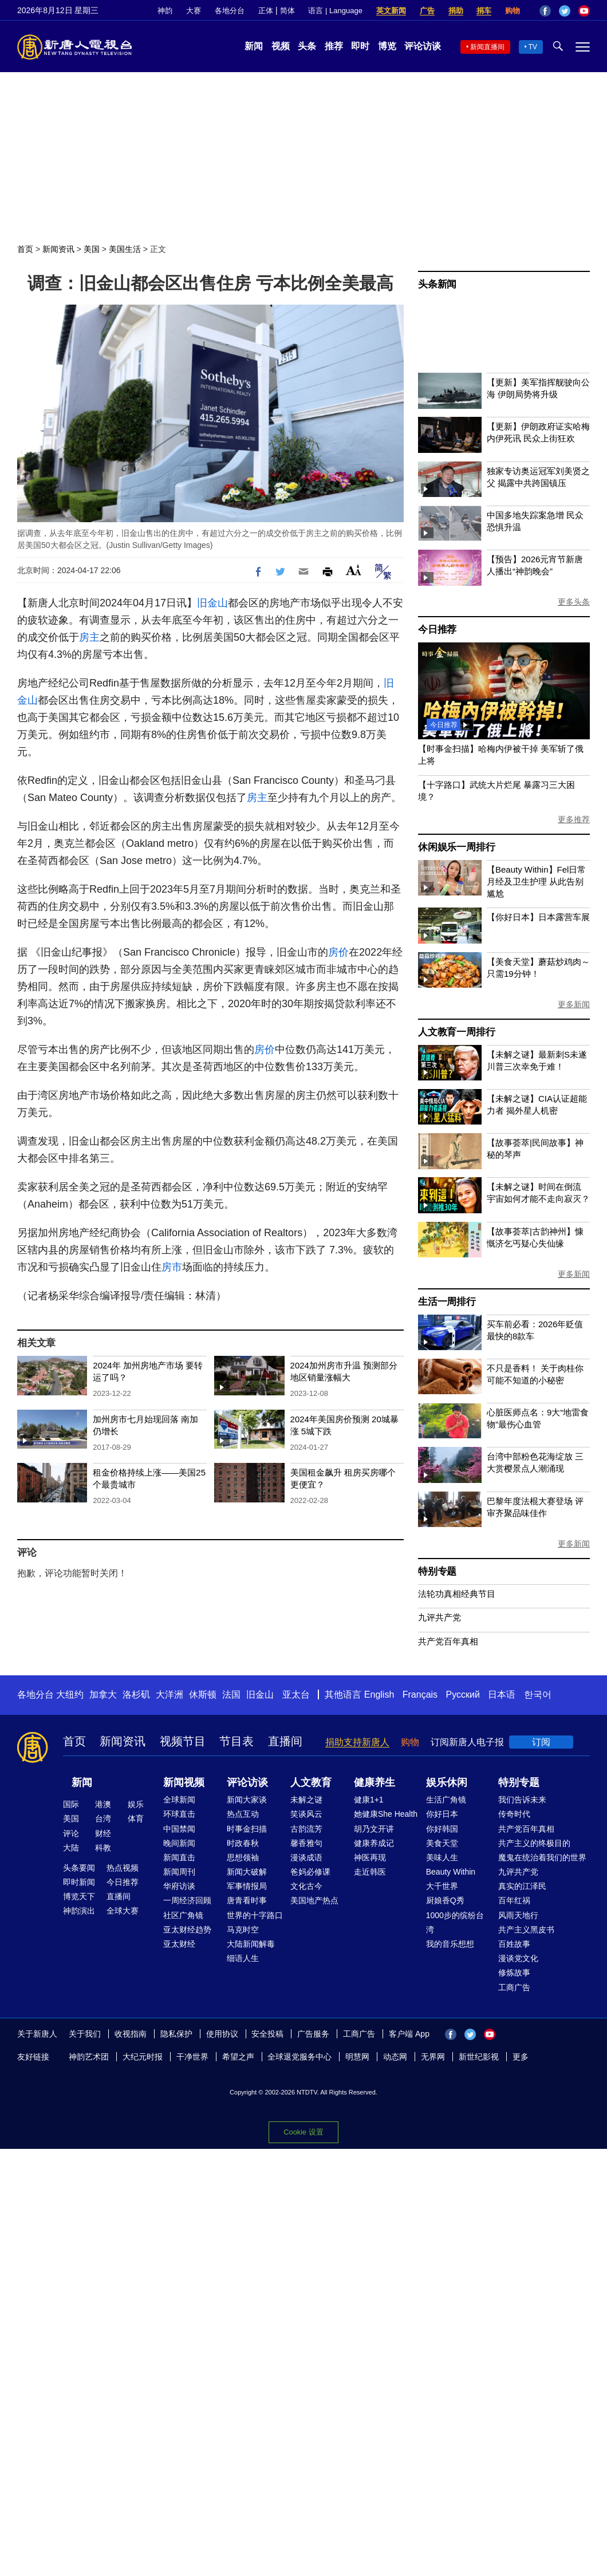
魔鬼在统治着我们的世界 (542, 1857)
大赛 (193, 10)
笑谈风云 (306, 1813)
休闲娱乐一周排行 (456, 847)
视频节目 (183, 1741)
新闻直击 (179, 1857)
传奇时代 (514, 1813)
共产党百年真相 (448, 1641)
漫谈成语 (306, 1857)
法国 (231, 1694)
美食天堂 (442, 1843)
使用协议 (222, 2033)
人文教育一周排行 (456, 1032)
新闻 (254, 46)
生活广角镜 (446, 1799)
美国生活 (125, 249)
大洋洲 (169, 1694)
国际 (71, 1804)
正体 (265, 10)
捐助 (455, 10)
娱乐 (136, 1804)
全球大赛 (123, 1910)
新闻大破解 (247, 1871)
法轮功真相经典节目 (456, 1594)
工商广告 (514, 1987)
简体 (287, 10)
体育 (136, 1818)
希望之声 (238, 2056)
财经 (103, 1833)
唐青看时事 (247, 1900)
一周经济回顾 (187, 1900)
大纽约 (70, 1694)
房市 (171, 1267)
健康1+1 (369, 1799)
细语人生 (243, 1958)
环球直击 (179, 1813)
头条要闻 (79, 1867)
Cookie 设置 (303, 2132)
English (379, 1694)
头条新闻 (437, 284)
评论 (71, 1833)
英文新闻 (391, 10)
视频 (280, 46)
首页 (25, 249)
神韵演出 (79, 1910)
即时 (360, 46)
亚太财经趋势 (187, 1929)
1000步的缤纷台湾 (455, 1922)
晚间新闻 (179, 1843)
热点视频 (123, 1867)
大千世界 (442, 1886)
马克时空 (243, 1929)
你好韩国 (442, 1828)
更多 (521, 2056)
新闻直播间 (487, 47)
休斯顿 (202, 1694)
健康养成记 (374, 1843)
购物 (512, 10)
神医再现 (370, 1857)
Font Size (353, 570)
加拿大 (103, 1694)
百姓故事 (514, 1943)
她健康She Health (385, 1813)
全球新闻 (179, 1799)
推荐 (334, 46)
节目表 (236, 1741)
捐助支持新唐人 (357, 1742)
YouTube (584, 11)
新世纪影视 (479, 2056)
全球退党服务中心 (299, 2056)
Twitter (564, 11)
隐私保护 (176, 2033)
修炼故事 (514, 1972)
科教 (103, 1847)
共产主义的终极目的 (534, 1843)
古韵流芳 (306, 1828)
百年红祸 (514, 1900)
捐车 (483, 10)
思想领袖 (243, 1857)
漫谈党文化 (518, 1958)
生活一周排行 (447, 1301)
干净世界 (192, 2056)
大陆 (71, 1847)
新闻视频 (183, 1782)
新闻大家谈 (247, 1799)
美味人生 (442, 1857)
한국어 (537, 1694)
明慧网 (357, 2056)
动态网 (395, 2056)
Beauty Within (450, 1871)
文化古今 (306, 1886)
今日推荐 (437, 629)
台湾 (103, 1818)
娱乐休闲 (446, 1782)
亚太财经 (179, 1943)
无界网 (433, 2056)
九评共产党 (439, 1617)
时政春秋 (243, 1843)
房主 (89, 637)
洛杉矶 (136, 1694)
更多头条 (574, 601)
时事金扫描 (247, 1828)
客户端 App (409, 2033)
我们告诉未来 (522, 1799)
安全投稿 (267, 2033)
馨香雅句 (306, 1843)
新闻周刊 (179, 1871)
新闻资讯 (58, 249)
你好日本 (442, 1813)
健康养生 (374, 1782)
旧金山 (212, 603)
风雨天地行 (518, 1915)
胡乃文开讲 (374, 1828)
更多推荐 (574, 819)
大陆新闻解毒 (251, 1943)
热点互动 (243, 1813)
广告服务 (313, 2033)
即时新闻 (79, 1882)
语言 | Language (335, 10)
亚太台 (296, 1694)
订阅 (541, 1742)
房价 (338, 952)
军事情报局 (247, 1886)
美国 (92, 249)
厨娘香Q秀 (445, 1900)
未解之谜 (306, 1799)
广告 (427, 10)
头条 (307, 46)
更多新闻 (574, 1004)
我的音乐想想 (450, 1943)
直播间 (285, 1741)
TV (533, 47)
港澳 (103, 1804)
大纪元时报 (143, 2056)
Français (420, 1694)
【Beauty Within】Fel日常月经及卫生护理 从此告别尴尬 (536, 881)
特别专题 (437, 1571)
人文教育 (311, 1782)
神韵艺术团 (89, 2056)
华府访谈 (179, 1886)
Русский (463, 1694)
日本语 (501, 1694)
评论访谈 (422, 46)
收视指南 (131, 2033)
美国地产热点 (314, 1900)
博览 (387, 46)
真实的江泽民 (522, 1886)
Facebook (545, 11)
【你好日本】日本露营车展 (538, 917)
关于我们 (85, 2033)
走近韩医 (370, 1871)
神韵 (164, 10)
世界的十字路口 (255, 1915)
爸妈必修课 (310, 1871)
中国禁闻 (179, 1828)
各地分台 (230, 10)
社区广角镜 (183, 1915)
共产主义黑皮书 (526, 1929)
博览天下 (79, 1896)
